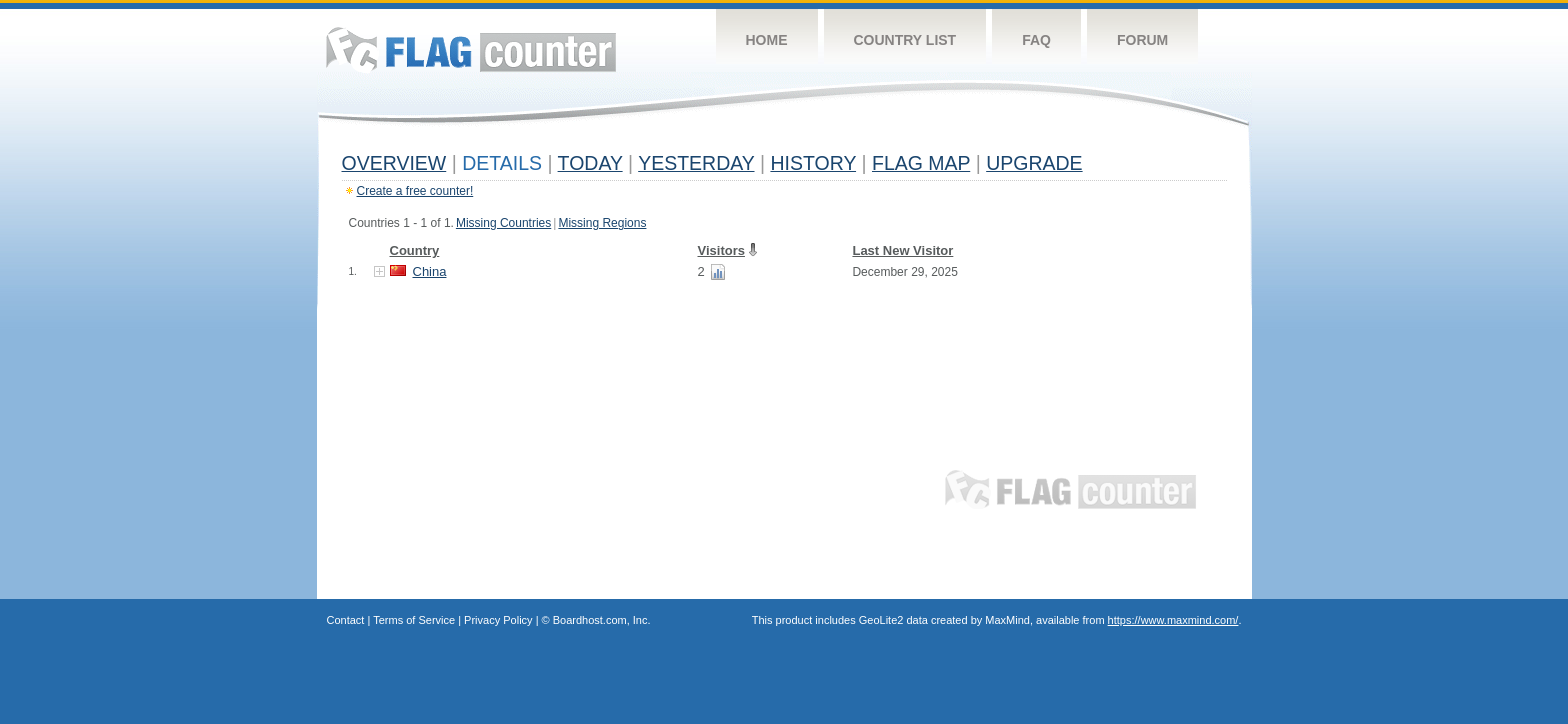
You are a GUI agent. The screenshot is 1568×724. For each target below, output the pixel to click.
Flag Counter (471, 49)
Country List (905, 40)
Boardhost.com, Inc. (602, 620)
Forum (1142, 40)
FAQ (1036, 40)
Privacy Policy (498, 620)
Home (767, 40)
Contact (346, 620)
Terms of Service (414, 620)
